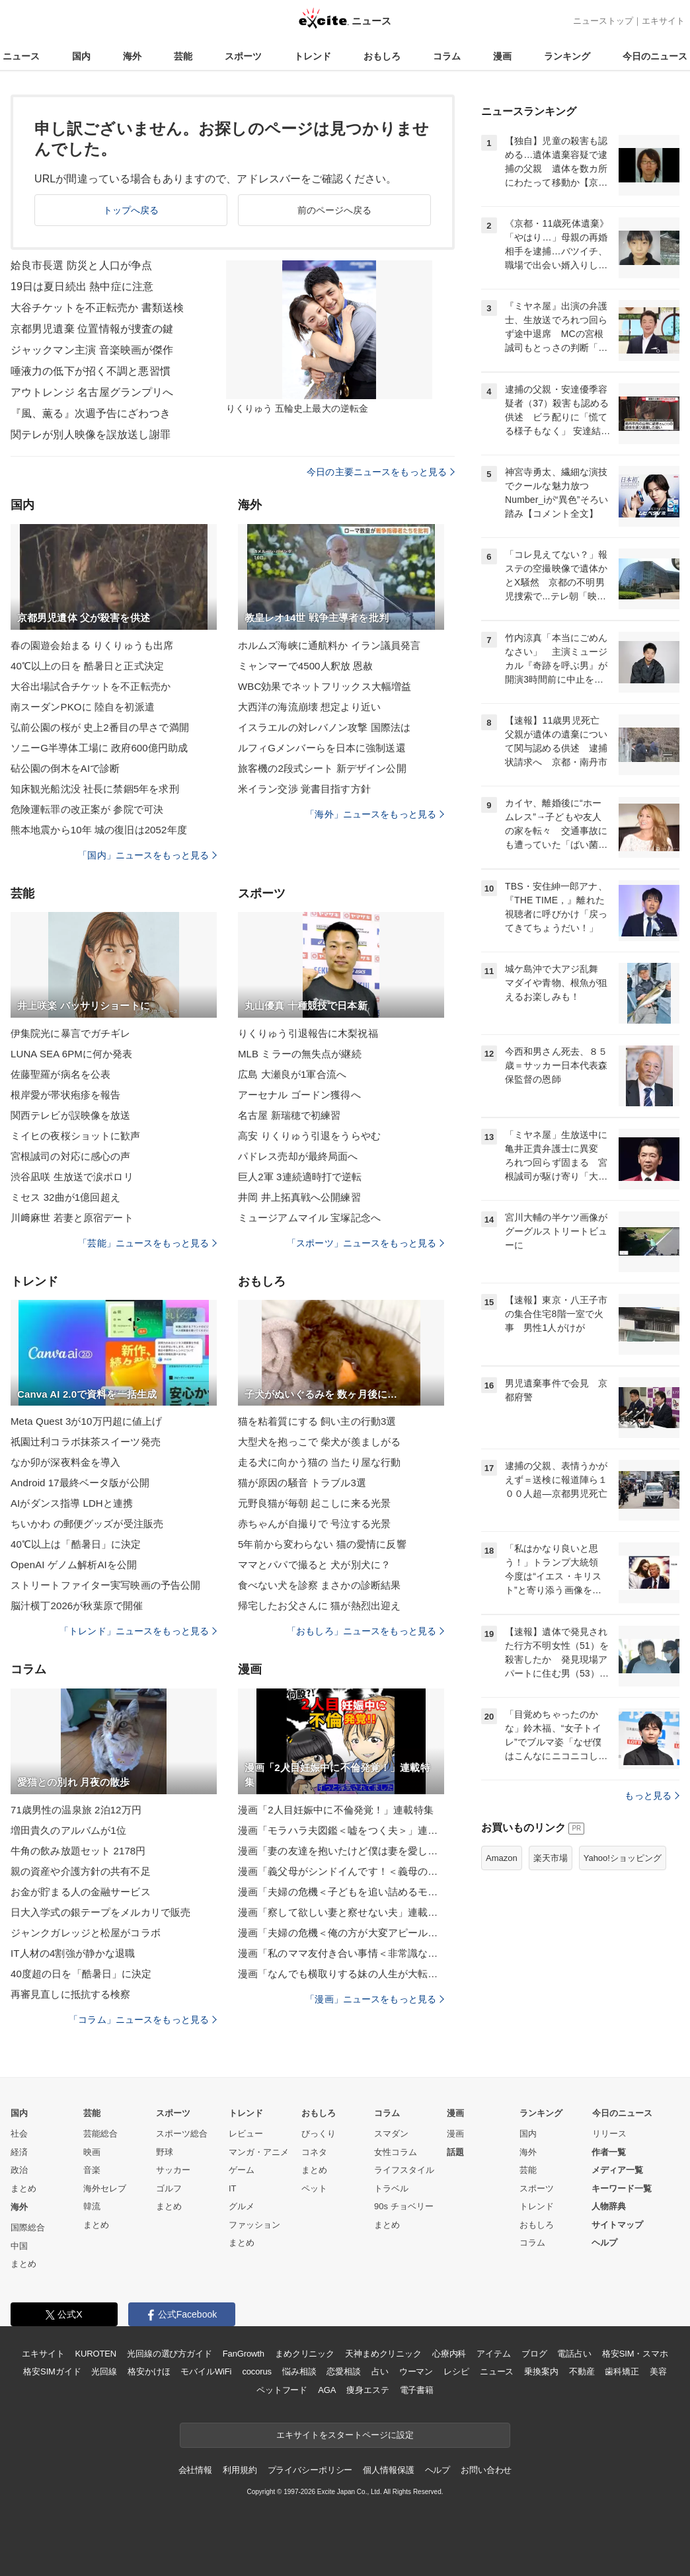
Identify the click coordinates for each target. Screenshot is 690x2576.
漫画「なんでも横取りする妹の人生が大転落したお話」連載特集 (341, 1973)
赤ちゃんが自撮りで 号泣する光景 (314, 1523)
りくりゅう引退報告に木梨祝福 (308, 1033)
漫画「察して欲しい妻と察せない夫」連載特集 (341, 1912)
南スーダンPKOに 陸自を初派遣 (83, 706)
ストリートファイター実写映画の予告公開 (105, 1585)
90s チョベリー (404, 2206)
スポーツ (243, 56)
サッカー (173, 2170)
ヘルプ (604, 2243)
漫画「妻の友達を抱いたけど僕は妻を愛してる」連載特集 (341, 1850)
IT (233, 2188)
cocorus (257, 2371)
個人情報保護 (388, 2470)
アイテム (493, 2354)
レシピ (456, 2371)
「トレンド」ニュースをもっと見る (138, 1631)
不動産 (582, 2371)
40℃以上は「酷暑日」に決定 (76, 1544)
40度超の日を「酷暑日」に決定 (81, 1973)
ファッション (254, 2225)
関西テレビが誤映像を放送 (70, 1115)
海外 (132, 56)
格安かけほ (149, 2371)
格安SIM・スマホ (635, 2354)
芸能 (183, 56)
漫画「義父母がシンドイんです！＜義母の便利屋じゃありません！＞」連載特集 (341, 1871)
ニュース (21, 56)
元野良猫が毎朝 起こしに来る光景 (314, 1503)
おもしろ (382, 56)
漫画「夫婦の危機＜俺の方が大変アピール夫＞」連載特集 (341, 1932)
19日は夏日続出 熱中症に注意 (82, 286)
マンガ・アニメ (259, 2152)
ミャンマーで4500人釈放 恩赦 (305, 665)
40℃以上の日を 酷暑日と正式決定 (87, 665)
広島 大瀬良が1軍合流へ (292, 1074)
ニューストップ (603, 21)
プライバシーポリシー (310, 2470)
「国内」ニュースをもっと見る (147, 855)
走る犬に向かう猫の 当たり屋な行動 (319, 1462)
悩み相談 (299, 2371)
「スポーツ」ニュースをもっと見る (365, 1243)
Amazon (502, 1858)
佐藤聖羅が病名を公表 (60, 1074)
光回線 (104, 2371)
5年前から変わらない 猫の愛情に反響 (322, 1544)
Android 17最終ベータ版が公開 (80, 1482)
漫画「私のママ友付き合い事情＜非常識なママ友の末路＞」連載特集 (341, 1953)
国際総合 (28, 2227)
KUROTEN (95, 2354)
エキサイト (663, 21)
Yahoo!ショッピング (623, 1858)
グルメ (241, 2206)
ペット (314, 2188)
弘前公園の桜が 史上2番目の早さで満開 (100, 727)
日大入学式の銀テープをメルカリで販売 (100, 1912)
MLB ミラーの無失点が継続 (300, 1053)
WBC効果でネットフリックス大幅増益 (324, 686)
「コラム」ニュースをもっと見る (143, 2019)
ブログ (534, 2354)
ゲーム (241, 2170)
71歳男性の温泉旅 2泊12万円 (76, 1809)
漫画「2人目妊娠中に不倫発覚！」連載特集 (336, 1809)
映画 (91, 2152)
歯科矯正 (621, 2371)
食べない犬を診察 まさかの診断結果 (319, 1585)
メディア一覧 (617, 2170)
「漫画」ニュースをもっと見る (374, 1999)
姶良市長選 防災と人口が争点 (81, 265)
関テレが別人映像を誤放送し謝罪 (91, 434)
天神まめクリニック (383, 2354)
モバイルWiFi (205, 2371)
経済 (19, 2152)
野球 (164, 2152)
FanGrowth (243, 2354)
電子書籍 (417, 2390)
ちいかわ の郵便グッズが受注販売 (87, 1523)
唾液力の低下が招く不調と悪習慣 (91, 371)
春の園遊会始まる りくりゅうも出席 (92, 645)
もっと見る (652, 1795)
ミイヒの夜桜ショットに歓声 (76, 1135)
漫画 (502, 56)
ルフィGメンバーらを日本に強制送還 (322, 747)
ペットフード (281, 2390)
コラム (447, 56)
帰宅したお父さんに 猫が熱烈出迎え (319, 1605)
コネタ (314, 2152)
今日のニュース (655, 56)
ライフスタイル (404, 2170)
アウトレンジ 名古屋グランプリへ (92, 392)
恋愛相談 (343, 2371)
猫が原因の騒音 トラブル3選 (302, 1482)
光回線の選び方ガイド (169, 2354)
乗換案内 (541, 2371)
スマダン (391, 2134)
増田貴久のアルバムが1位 (68, 1830)
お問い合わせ (486, 2470)
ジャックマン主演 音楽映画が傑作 (92, 350)
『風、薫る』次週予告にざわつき (91, 413)
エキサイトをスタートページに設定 (345, 2435)
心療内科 (449, 2354)
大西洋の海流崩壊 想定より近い (309, 706)
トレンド (312, 56)
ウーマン (416, 2371)
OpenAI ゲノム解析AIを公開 (74, 1564)
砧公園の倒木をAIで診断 (65, 768)
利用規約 (239, 2470)
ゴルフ (169, 2188)
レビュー (246, 2134)
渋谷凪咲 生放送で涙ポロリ (72, 1176)
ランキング (567, 56)
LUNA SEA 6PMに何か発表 (72, 1053)
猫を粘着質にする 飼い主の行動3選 (317, 1421)
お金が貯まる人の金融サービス (81, 1891)
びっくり (318, 2134)
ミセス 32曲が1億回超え (65, 1197)
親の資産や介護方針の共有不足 (81, 1871)
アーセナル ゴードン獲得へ (299, 1094)
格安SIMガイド (52, 2371)
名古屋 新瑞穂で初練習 (289, 1115)
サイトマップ (617, 2225)
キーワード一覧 (622, 2188)
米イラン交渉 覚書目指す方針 (304, 788)
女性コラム (395, 2152)
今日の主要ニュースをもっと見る (381, 472)
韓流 (91, 2206)
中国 (19, 2246)
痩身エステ (367, 2390)
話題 (455, 2152)
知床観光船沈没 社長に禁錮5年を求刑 (95, 788)
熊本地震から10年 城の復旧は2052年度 (99, 829)
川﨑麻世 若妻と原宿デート (72, 1217)
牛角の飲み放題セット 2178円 (78, 1850)
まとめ (23, 2188)
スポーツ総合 (182, 2134)
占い (380, 2371)
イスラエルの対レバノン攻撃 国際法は (324, 727)
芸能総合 (100, 2134)
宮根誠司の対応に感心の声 (70, 1156)
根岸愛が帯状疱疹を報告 (65, 1094)
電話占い (574, 2354)
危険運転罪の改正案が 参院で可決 (87, 809)
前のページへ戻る (334, 210)
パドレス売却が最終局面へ (298, 1156)
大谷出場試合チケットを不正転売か (91, 686)
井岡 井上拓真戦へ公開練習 (299, 1197)
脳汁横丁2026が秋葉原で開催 (77, 1605)
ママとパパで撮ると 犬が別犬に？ (314, 1564)
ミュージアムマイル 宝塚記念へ (309, 1217)
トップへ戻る (131, 210)
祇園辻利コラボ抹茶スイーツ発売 (86, 1441)
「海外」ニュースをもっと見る (374, 814)
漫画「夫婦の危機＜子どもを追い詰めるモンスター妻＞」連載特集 (341, 1891)
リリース (609, 2134)
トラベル (391, 2188)
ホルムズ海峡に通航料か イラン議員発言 (329, 645)
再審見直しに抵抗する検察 (70, 1994)
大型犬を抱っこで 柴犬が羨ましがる (319, 1441)
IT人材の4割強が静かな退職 (73, 1953)
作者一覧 (609, 2152)
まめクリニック (304, 2354)
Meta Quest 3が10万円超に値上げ (86, 1421)
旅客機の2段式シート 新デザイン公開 (322, 768)
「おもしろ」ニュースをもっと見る (365, 1631)
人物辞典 (609, 2206)
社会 (19, 2134)
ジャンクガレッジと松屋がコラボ (86, 1932)
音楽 (91, 2170)
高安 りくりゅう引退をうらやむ (309, 1135)
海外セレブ (104, 2188)
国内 (81, 56)
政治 (19, 2170)
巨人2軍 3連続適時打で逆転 (300, 1176)
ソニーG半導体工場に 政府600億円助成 (99, 747)
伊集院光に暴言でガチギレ (70, 1033)
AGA (327, 2390)
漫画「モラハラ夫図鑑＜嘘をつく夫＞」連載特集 (341, 1830)
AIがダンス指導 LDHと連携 (72, 1503)
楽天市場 (550, 1858)
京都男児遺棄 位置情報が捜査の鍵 (92, 328)
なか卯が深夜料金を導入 (65, 1462)
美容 (658, 2371)
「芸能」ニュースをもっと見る (147, 1243)
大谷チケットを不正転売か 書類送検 (97, 307)
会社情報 (195, 2470)
